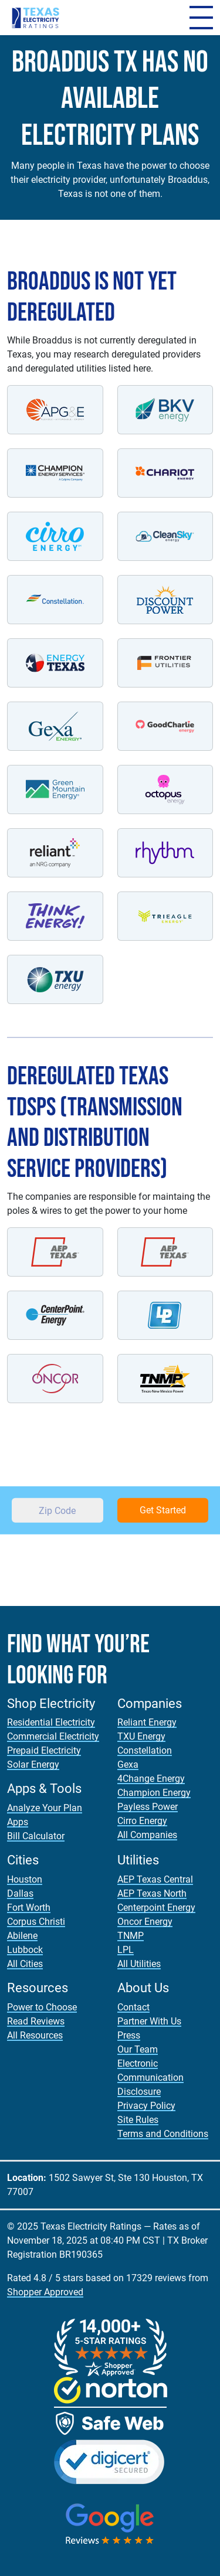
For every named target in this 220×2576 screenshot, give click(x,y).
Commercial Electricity (53, 1736)
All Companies (147, 1834)
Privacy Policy (146, 2105)
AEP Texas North (152, 1893)
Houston (24, 1879)
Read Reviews (36, 2021)
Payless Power (147, 1806)
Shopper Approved (45, 2292)
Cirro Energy (142, 1820)
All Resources (35, 2035)
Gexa (127, 1764)
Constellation (144, 1750)
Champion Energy (154, 1792)
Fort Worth (28, 1907)
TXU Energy (141, 1736)
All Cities (25, 1963)
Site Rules (137, 2119)
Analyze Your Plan (44, 1807)
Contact (133, 2007)
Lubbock (25, 1949)
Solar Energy (33, 1764)
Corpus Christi (36, 1921)
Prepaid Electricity (44, 1750)
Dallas (20, 1893)
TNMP (130, 1935)
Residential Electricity (51, 1722)
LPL (125, 1949)
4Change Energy (151, 1778)
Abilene (22, 1935)
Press (128, 2035)
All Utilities (139, 1963)
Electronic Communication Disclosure (150, 2077)
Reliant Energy (147, 1722)
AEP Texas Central (155, 1879)
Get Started (163, 1510)
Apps (17, 1822)
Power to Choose (42, 2007)
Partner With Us (149, 2021)
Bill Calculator (36, 1836)
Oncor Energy (144, 1921)
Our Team (137, 2049)
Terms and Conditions (162, 2133)
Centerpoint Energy (156, 1907)
